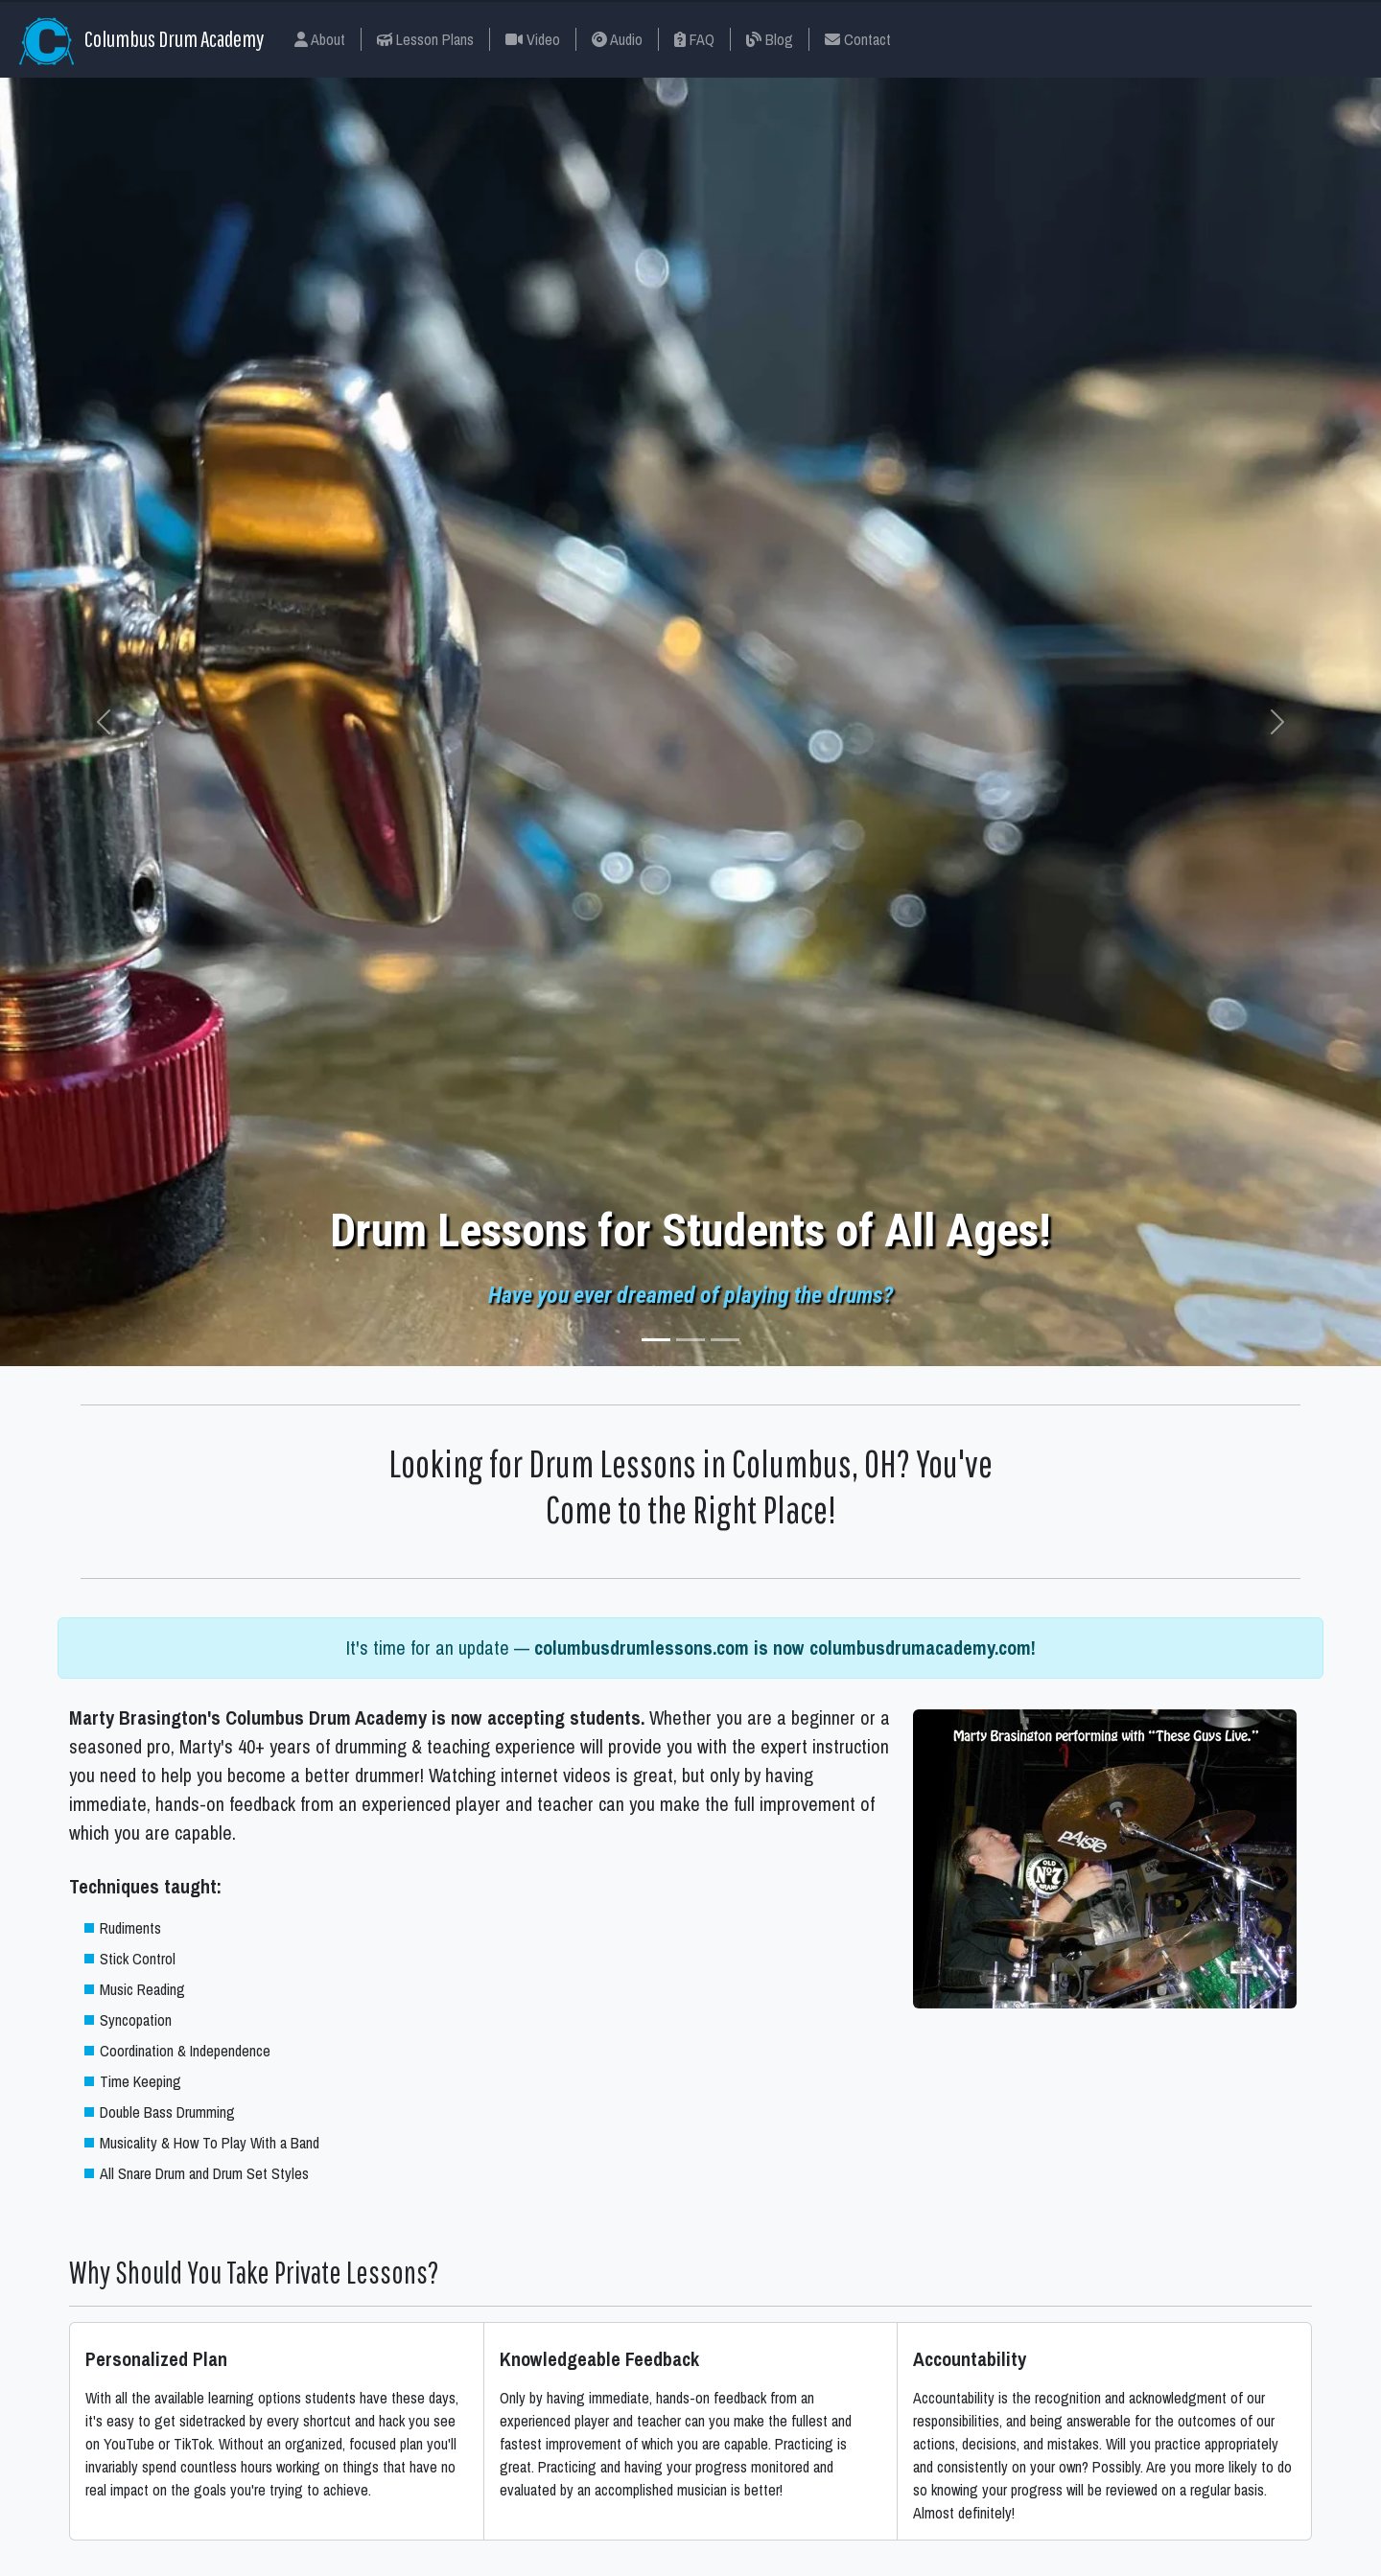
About (319, 39)
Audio (617, 39)
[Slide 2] (690, 1340)
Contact (858, 39)
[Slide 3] (725, 1340)
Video (532, 39)
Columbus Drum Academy (141, 41)
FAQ (694, 39)
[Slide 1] (656, 1340)
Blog (769, 39)
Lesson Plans (425, 39)
